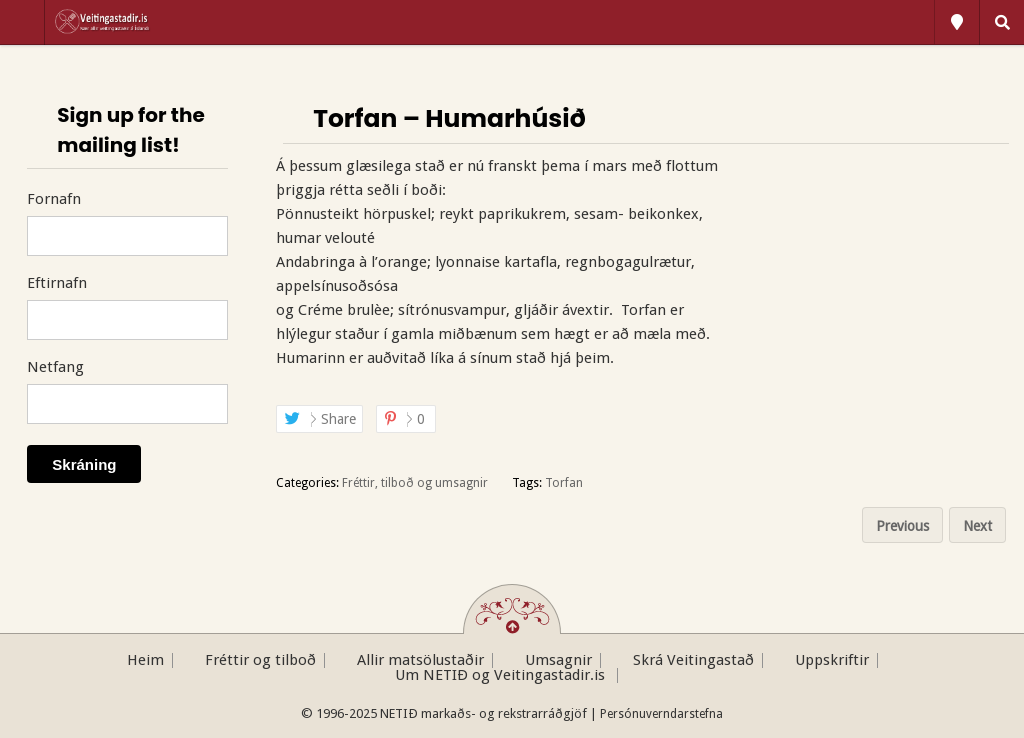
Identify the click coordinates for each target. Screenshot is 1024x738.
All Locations (957, 22)
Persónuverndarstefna (661, 714)
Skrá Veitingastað (693, 660)
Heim (145, 660)
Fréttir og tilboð (260, 660)
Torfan (564, 483)
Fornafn (54, 199)
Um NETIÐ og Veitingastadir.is (502, 675)
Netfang (55, 367)
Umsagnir (558, 660)
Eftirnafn (57, 283)
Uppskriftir (832, 660)
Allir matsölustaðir (420, 660)
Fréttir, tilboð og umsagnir (415, 483)
